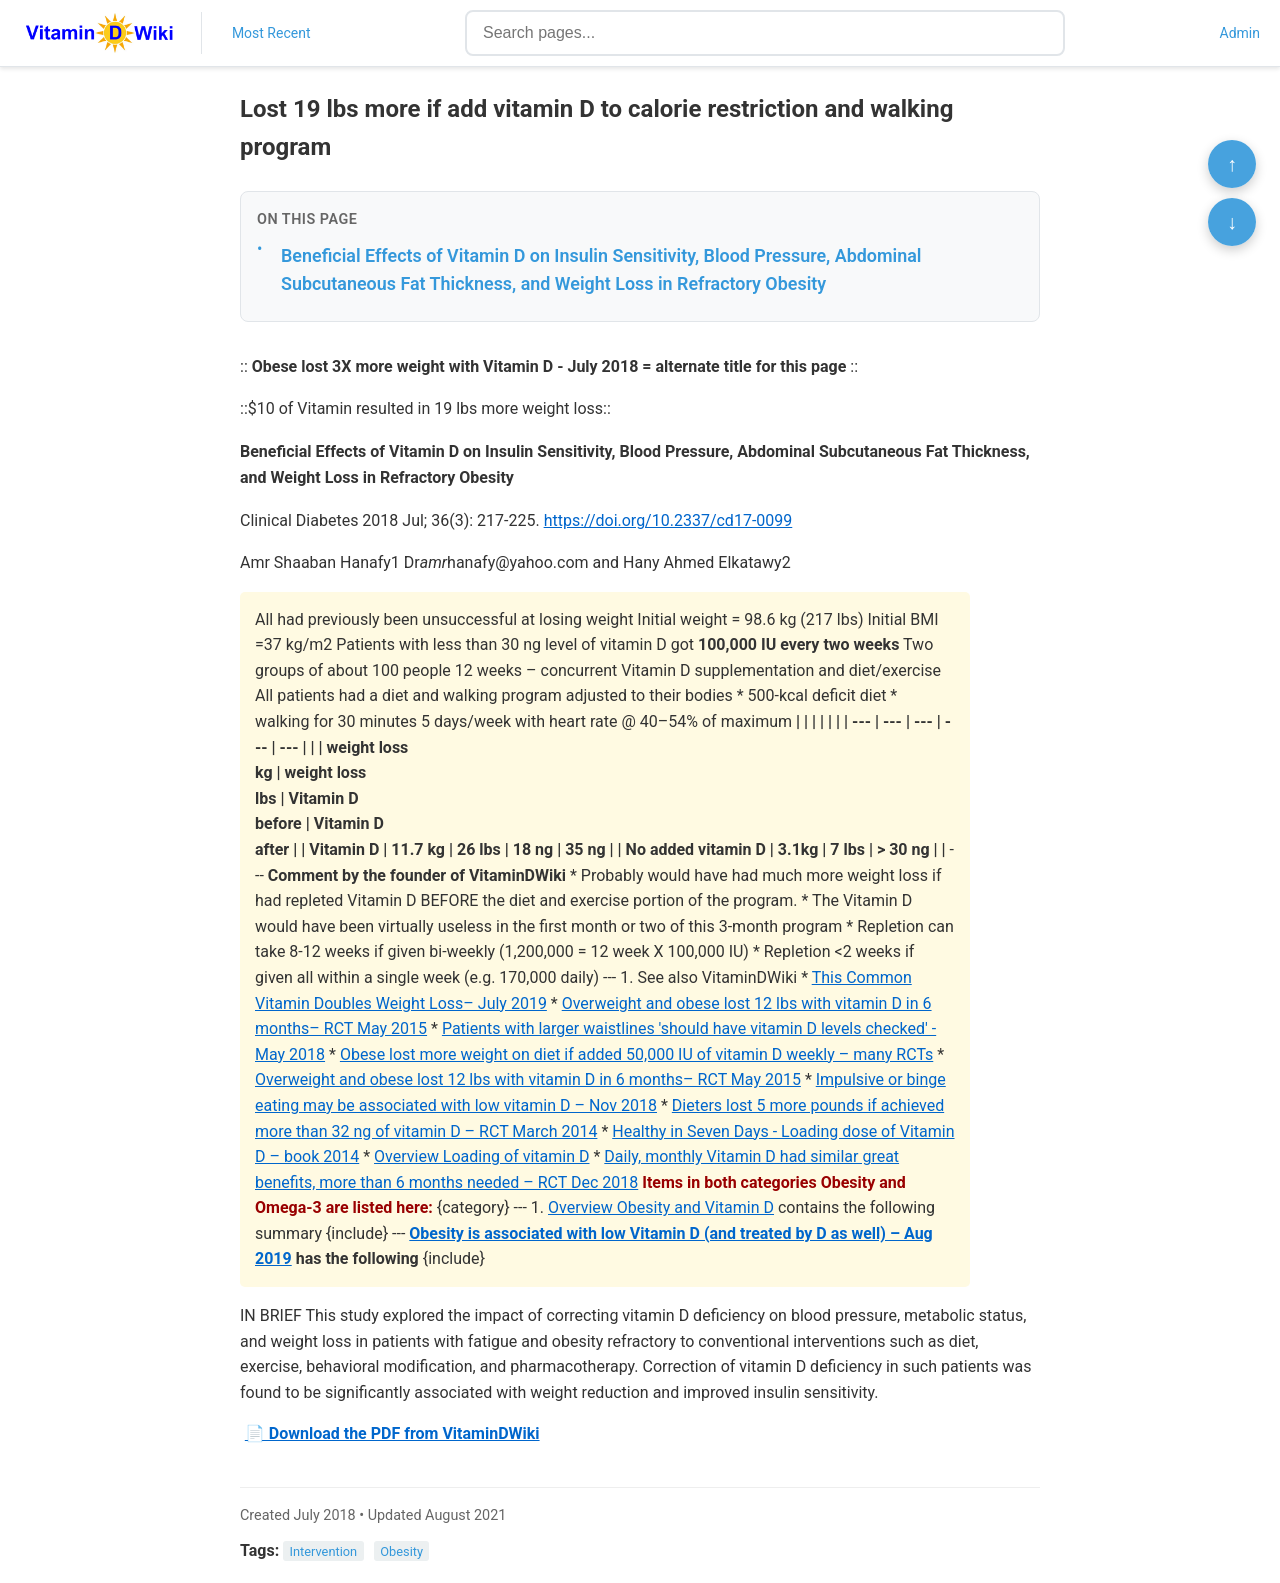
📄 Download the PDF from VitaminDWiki (392, 1433)
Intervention (324, 1551)
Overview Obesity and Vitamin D (661, 1207)
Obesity (401, 1551)
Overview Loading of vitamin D (481, 1156)
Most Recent (271, 33)
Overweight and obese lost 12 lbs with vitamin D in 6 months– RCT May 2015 (528, 1079)
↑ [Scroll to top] (1232, 164)
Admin (1240, 33)
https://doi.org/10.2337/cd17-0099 (668, 520)
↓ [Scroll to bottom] (1232, 222)
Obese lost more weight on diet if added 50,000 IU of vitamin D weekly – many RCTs (636, 1054)
